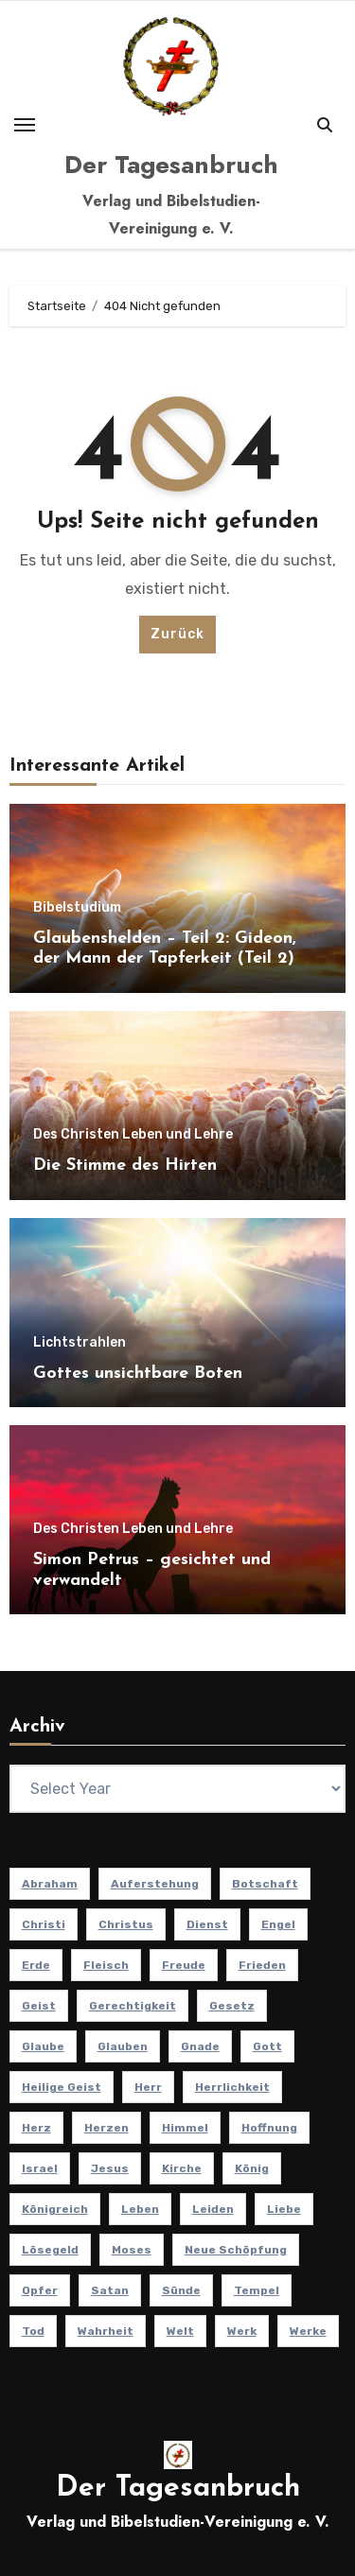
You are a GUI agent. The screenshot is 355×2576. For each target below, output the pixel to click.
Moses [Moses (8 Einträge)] (131, 2249)
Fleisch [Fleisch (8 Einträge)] (106, 1965)
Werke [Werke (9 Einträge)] (308, 2331)
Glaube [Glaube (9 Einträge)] (43, 2046)
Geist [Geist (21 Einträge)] (39, 2005)
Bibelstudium (77, 907)
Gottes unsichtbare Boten (137, 1374)
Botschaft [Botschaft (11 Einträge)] (265, 1883)
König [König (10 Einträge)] (252, 2168)
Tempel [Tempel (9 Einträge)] (256, 2290)
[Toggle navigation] (24, 124)
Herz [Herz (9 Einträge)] (36, 2127)
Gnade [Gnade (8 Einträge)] (200, 2046)
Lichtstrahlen (79, 1342)
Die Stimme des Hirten (125, 1166)
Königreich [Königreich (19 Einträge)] (55, 2209)
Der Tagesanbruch (171, 165)
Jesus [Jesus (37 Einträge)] (110, 2168)
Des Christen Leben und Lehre (133, 1134)
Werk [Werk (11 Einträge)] (242, 2331)
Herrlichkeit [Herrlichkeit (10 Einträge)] (232, 2087)
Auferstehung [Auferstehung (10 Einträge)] (155, 1883)
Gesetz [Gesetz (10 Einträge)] (232, 2005)
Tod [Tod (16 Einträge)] (33, 2331)
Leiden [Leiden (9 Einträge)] (213, 2209)
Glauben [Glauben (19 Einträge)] (123, 2046)
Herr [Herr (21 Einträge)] (148, 2087)
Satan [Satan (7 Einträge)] (110, 2290)
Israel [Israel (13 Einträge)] (40, 2168)
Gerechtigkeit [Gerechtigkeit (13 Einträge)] (132, 2005)
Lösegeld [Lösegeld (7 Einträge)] (50, 2249)
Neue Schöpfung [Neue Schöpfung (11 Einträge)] (236, 2249)
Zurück (177, 634)
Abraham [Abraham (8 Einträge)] (50, 1883)
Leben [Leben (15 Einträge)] (140, 2209)
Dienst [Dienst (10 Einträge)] (207, 1924)
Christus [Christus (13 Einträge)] (125, 1924)
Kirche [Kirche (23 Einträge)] (182, 2168)
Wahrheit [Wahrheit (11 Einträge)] (105, 2331)
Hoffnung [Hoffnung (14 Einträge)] (269, 2127)
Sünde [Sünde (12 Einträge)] (181, 2290)
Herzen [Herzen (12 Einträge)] (106, 2127)
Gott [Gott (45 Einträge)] (267, 2046)
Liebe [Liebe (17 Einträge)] (284, 2209)
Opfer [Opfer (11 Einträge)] (40, 2290)
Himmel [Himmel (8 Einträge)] (185, 2127)
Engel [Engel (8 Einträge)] (278, 1924)
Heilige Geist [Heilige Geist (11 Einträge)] (61, 2087)
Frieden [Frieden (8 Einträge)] (262, 1965)
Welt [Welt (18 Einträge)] (180, 2331)
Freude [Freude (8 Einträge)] (183, 1965)
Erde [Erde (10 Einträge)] (36, 1965)
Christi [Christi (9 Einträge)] (43, 1924)
